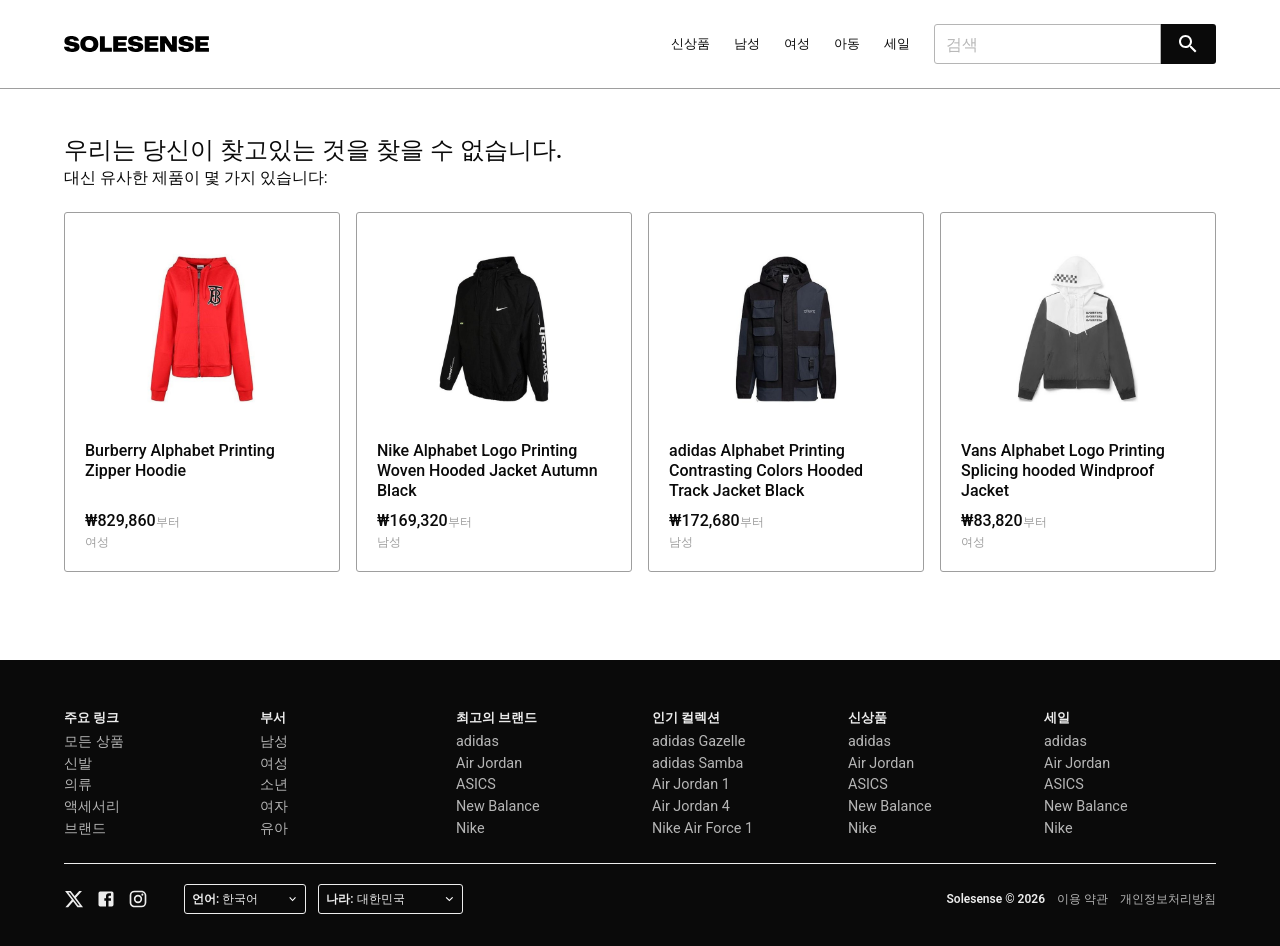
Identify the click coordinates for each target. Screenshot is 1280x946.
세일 (897, 43)
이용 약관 (1082, 899)
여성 (797, 43)
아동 (847, 43)
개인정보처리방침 (1168, 899)
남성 (747, 43)
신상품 (690, 43)
